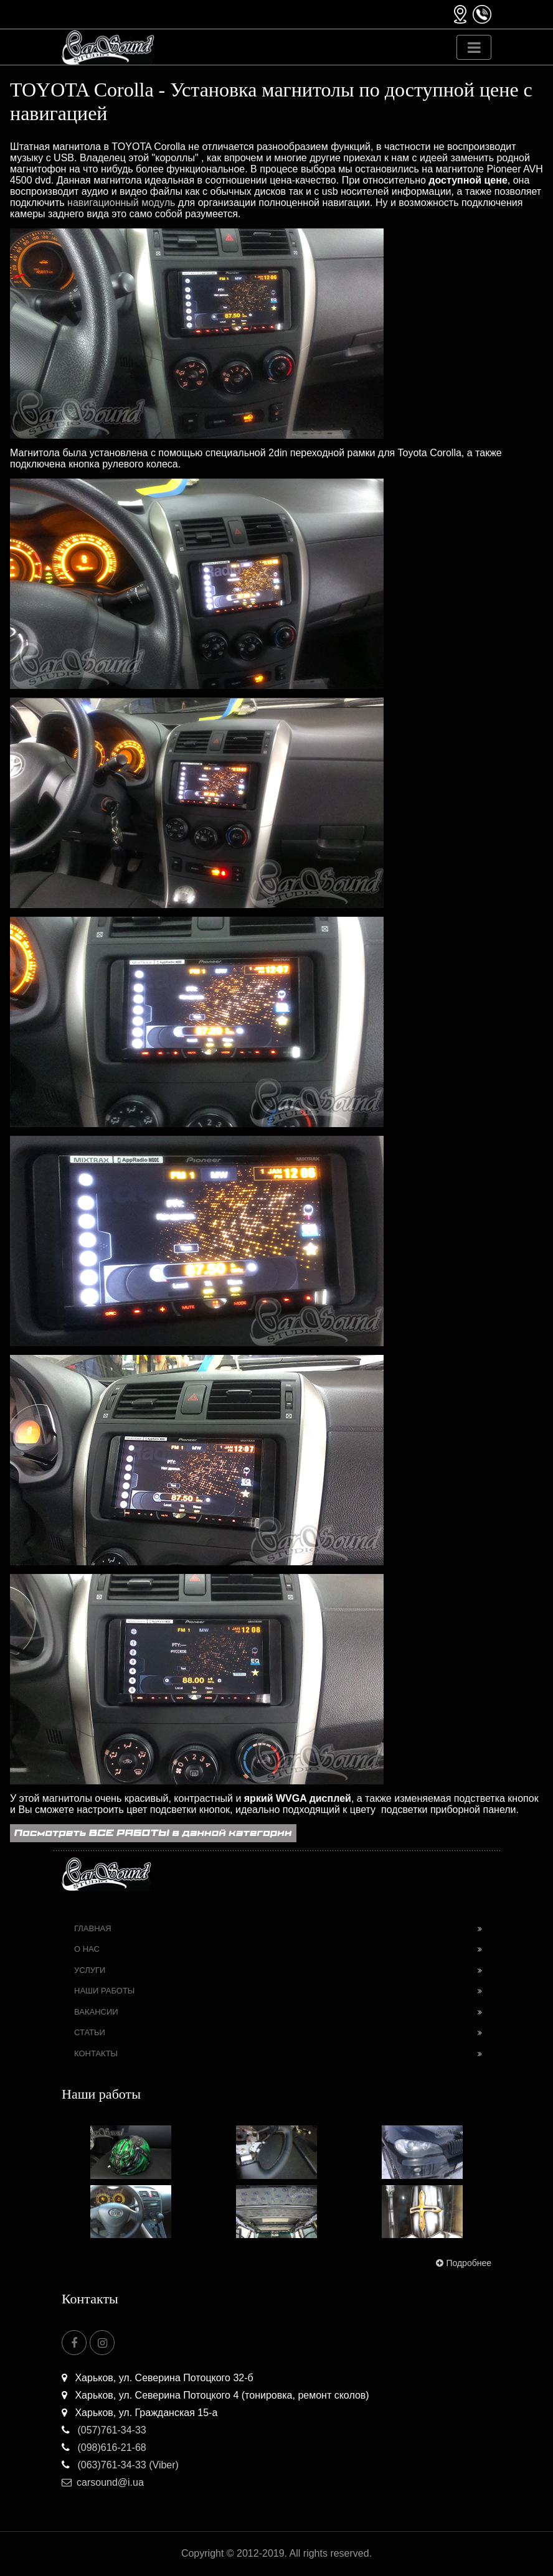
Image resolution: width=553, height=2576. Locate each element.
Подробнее (462, 2263)
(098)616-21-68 (104, 2447)
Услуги (89, 1970)
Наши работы (104, 1990)
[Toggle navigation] (473, 47)
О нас (87, 1949)
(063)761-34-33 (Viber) (120, 2465)
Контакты (96, 2053)
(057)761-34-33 (104, 2430)
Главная (92, 1928)
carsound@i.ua (103, 2482)
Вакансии (96, 2011)
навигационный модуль (121, 202)
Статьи (89, 2032)
